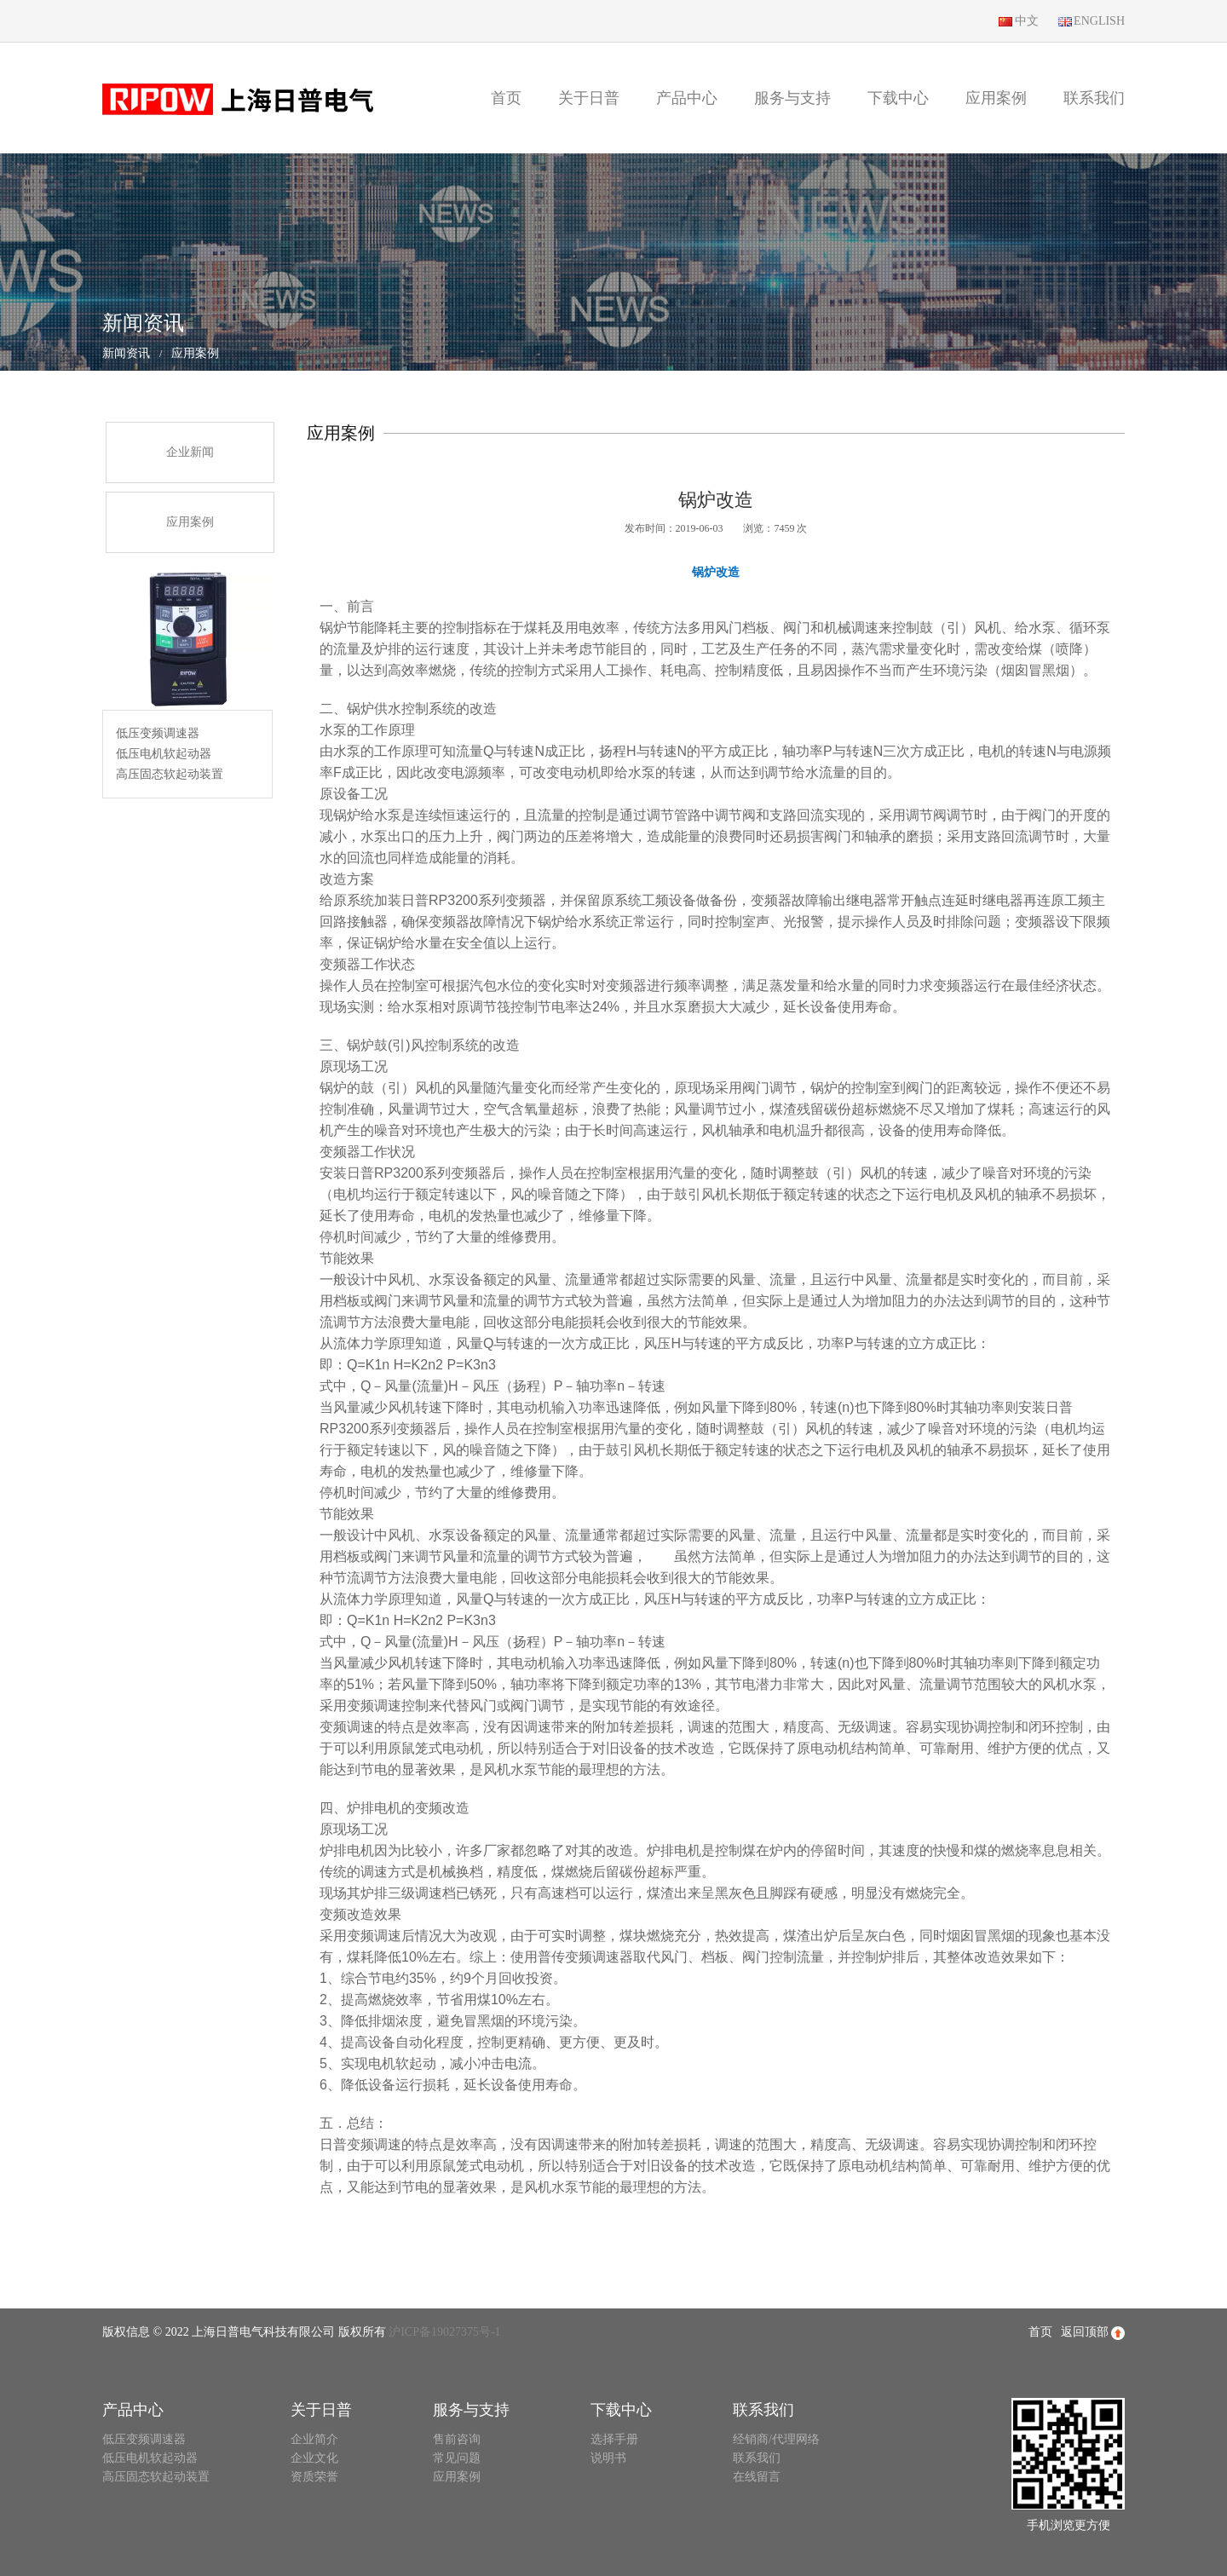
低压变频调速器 (157, 733)
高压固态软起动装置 (169, 774)
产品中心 (686, 98)
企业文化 (314, 2458)
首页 (506, 98)
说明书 (608, 2458)
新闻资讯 (126, 353)
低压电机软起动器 (163, 753)
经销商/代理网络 (776, 2439)
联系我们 (1094, 98)
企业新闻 (190, 452)
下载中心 (898, 98)
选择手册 (614, 2439)
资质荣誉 (314, 2476)
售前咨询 (457, 2439)
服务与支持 (792, 98)
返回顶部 (1093, 2332)
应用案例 (996, 98)
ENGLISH (1090, 22)
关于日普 (588, 98)
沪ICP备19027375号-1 (444, 2331)
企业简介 (314, 2439)
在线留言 (757, 2476)
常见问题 (457, 2458)
